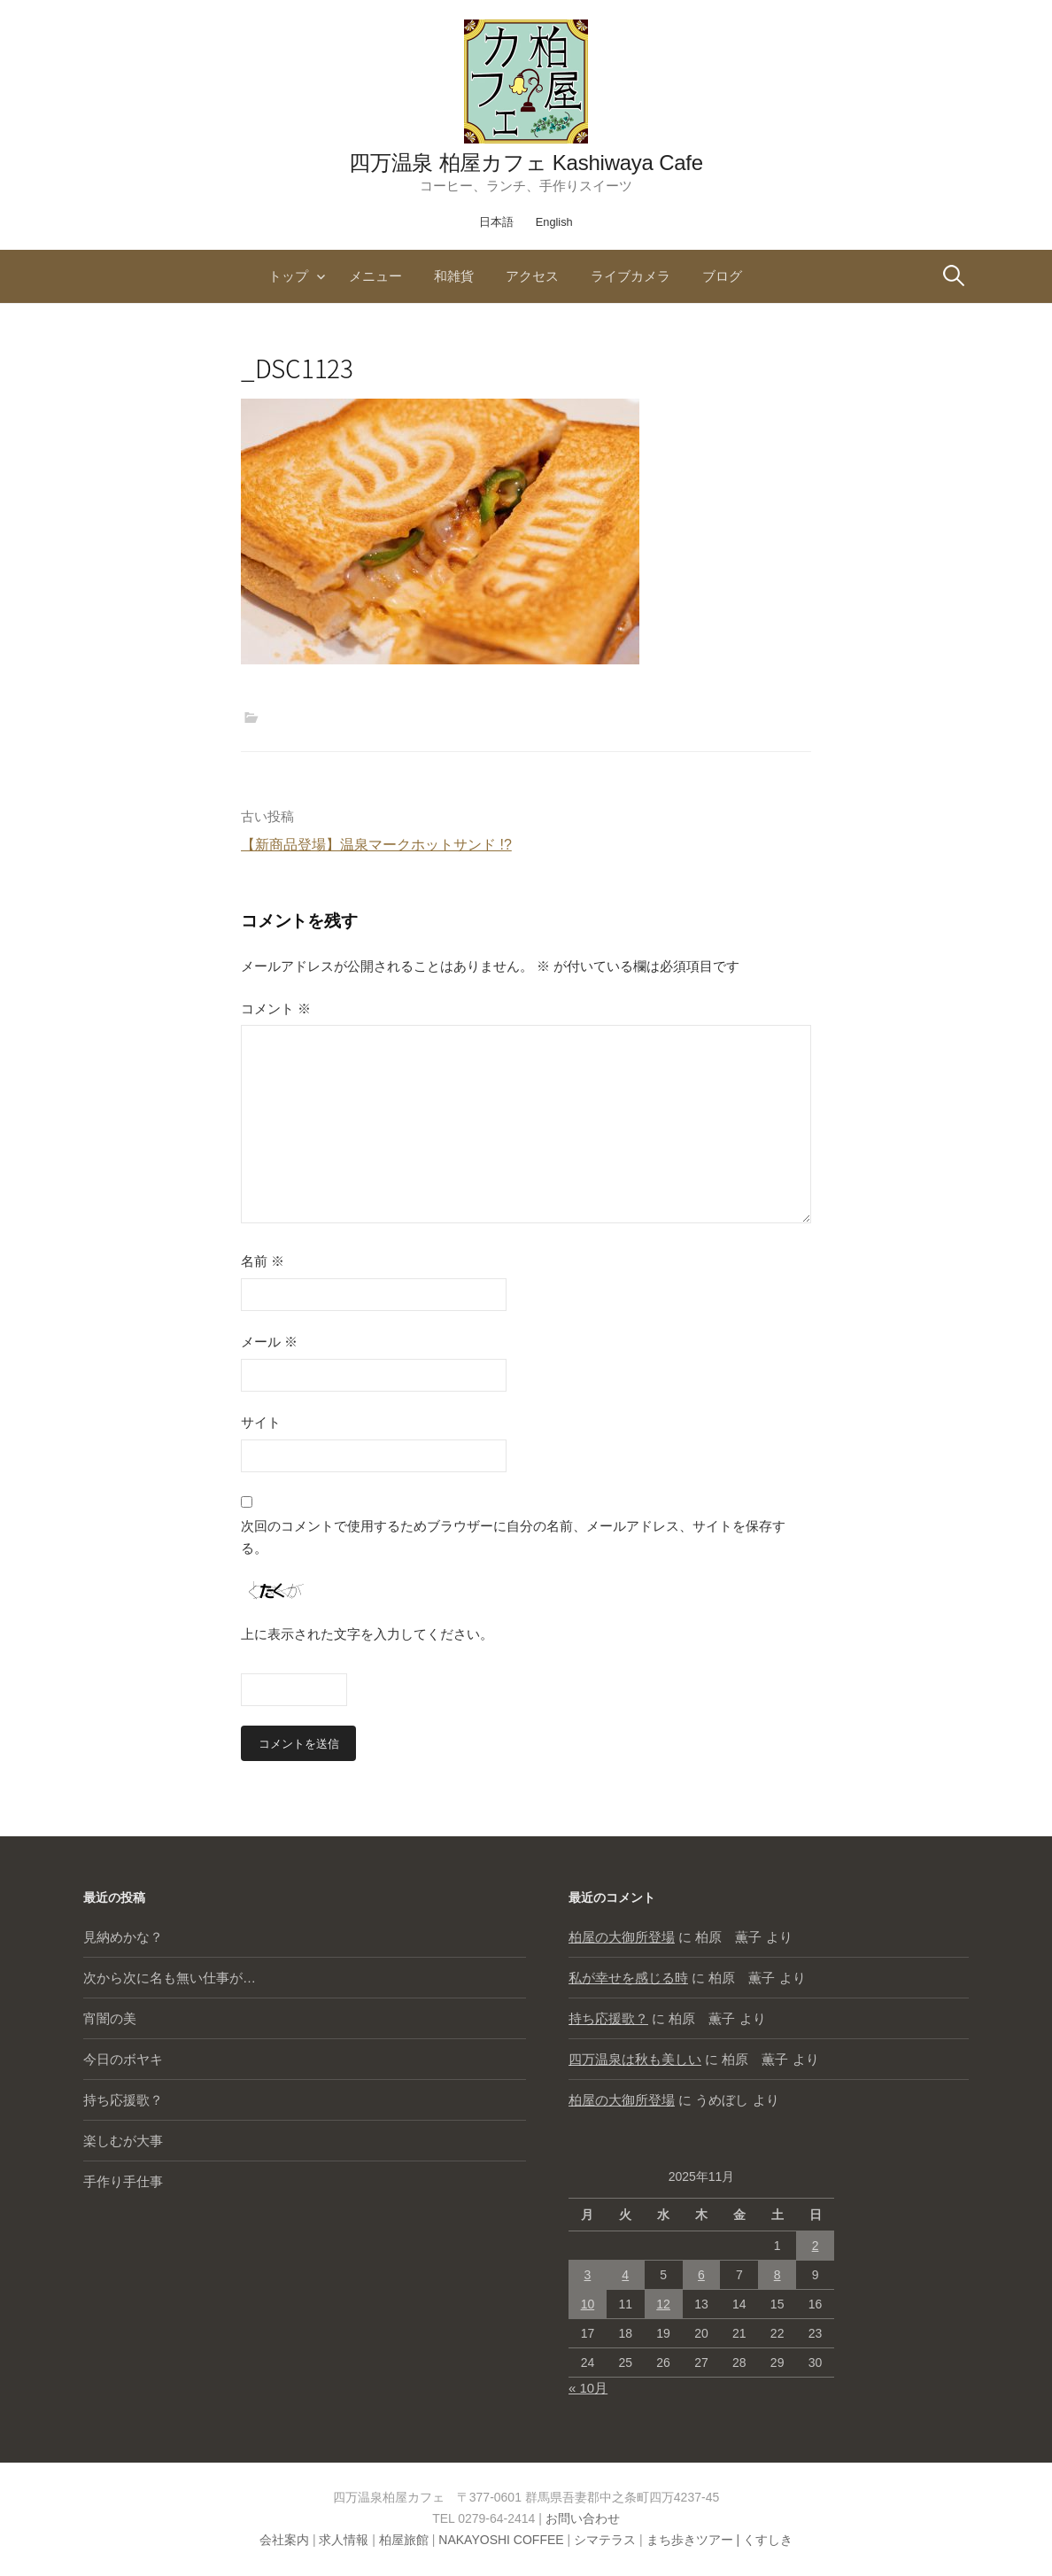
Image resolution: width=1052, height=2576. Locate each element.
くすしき (768, 2540)
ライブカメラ (630, 275)
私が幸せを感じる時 (628, 1977)
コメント (276, 1008)
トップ (288, 275)
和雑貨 (454, 275)
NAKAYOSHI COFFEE (500, 2540)
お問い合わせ (582, 2518)
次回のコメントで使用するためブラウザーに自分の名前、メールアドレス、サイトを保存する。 (513, 1537)
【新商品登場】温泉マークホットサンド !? (376, 844)
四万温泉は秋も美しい (635, 2059)
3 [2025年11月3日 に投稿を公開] (588, 2275)
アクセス (532, 275)
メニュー (375, 275)
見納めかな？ (123, 1936)
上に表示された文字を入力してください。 (367, 1633)
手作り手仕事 (123, 2181)
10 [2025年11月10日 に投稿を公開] (588, 2304)
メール (269, 1341)
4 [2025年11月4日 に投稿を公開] (625, 2275)
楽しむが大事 (123, 2140)
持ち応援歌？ (123, 2099)
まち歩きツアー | (694, 2540)
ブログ (722, 275)
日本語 (496, 222)
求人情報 (343, 2540)
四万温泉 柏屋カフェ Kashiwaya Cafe (526, 163)
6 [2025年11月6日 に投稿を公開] (701, 2275)
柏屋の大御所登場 (622, 1936)
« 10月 (588, 2387)
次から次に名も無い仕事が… (169, 1977)
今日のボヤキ (123, 2059)
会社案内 (284, 2540)
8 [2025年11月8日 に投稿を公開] (777, 2275)
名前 (262, 1261)
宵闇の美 (109, 2018)
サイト (261, 1422)
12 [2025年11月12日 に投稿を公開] (663, 2304)
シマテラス (605, 2540)
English (554, 222)
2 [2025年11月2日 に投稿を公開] (815, 2245)
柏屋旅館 (404, 2540)
